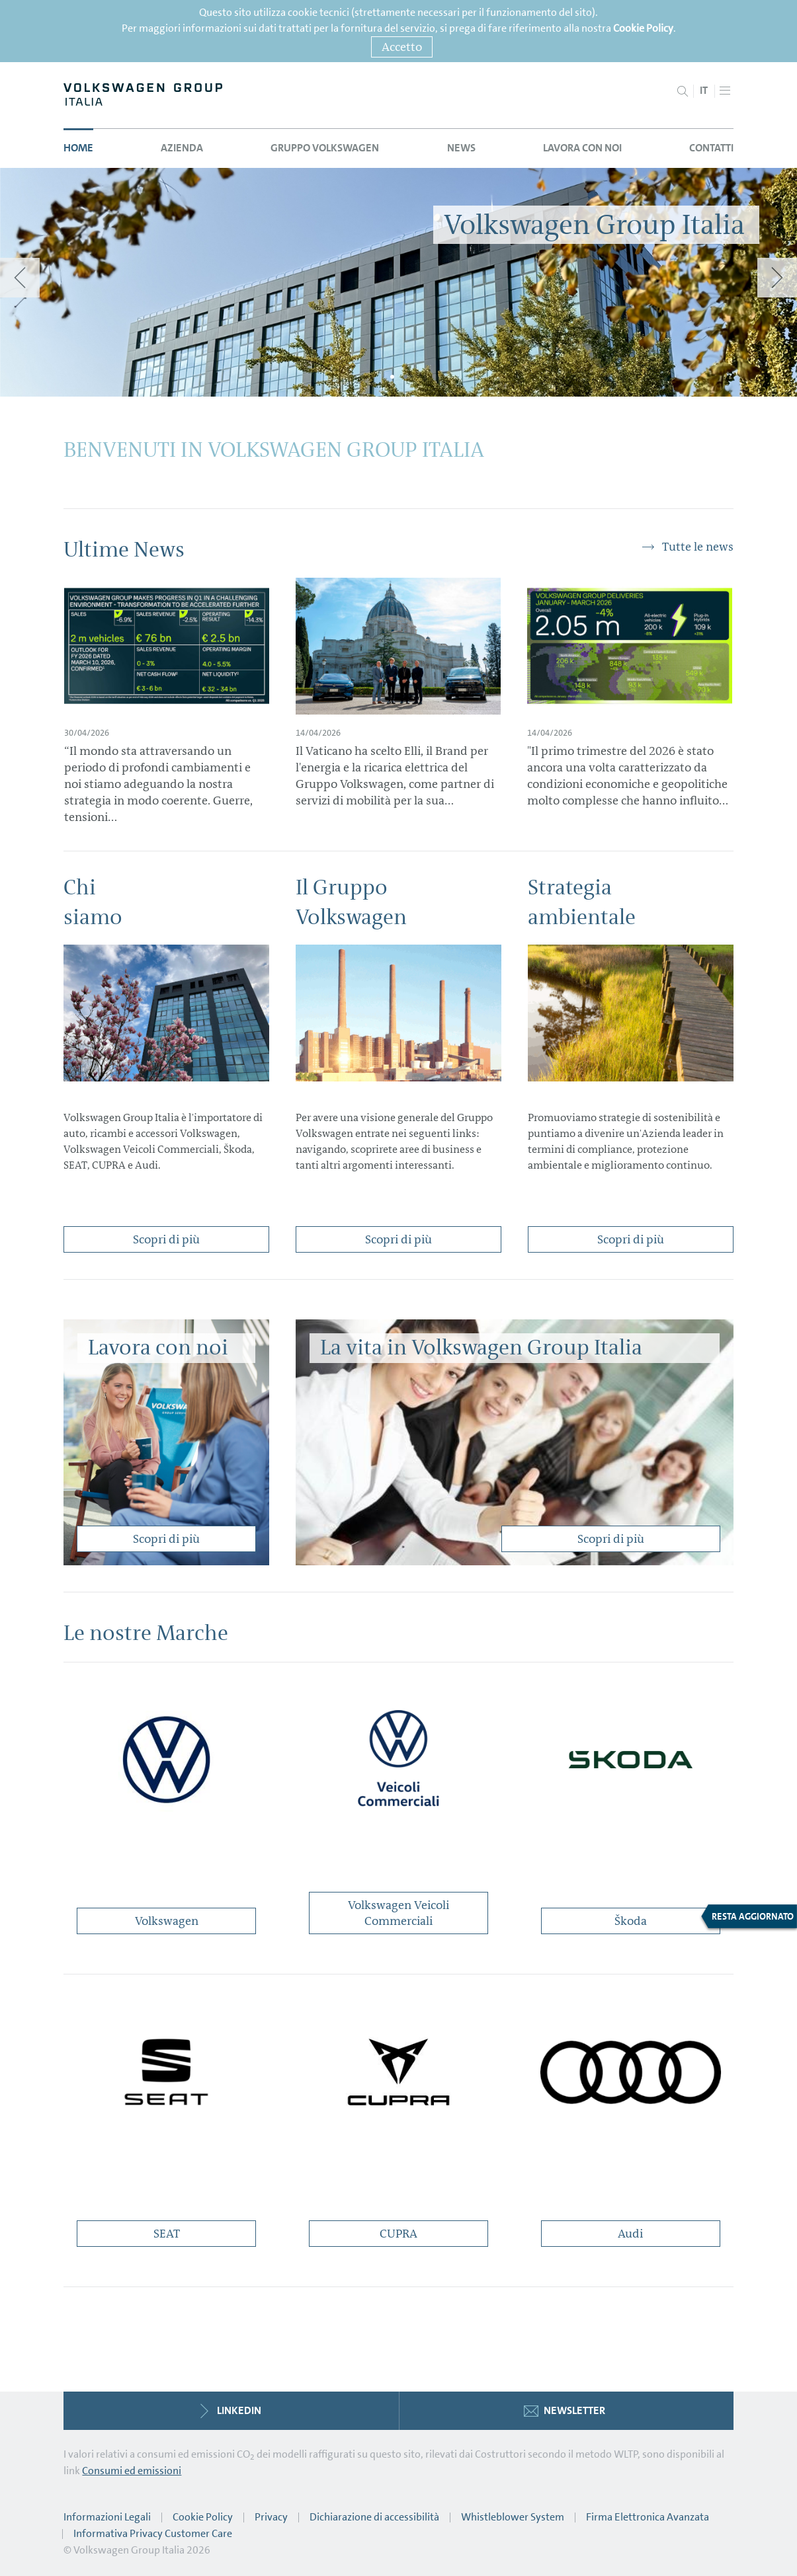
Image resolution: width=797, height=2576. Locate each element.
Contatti (711, 148)
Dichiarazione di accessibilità (374, 2517)
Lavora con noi (582, 148)
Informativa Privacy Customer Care (152, 2533)
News (461, 148)
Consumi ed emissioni (131, 2471)
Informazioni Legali (107, 2517)
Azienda (182, 148)
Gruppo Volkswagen (325, 148)
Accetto (402, 47)
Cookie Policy (643, 28)
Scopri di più (166, 1239)
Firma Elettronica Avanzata (647, 2517)
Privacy (271, 2517)
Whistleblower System (512, 2517)
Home (78, 148)
